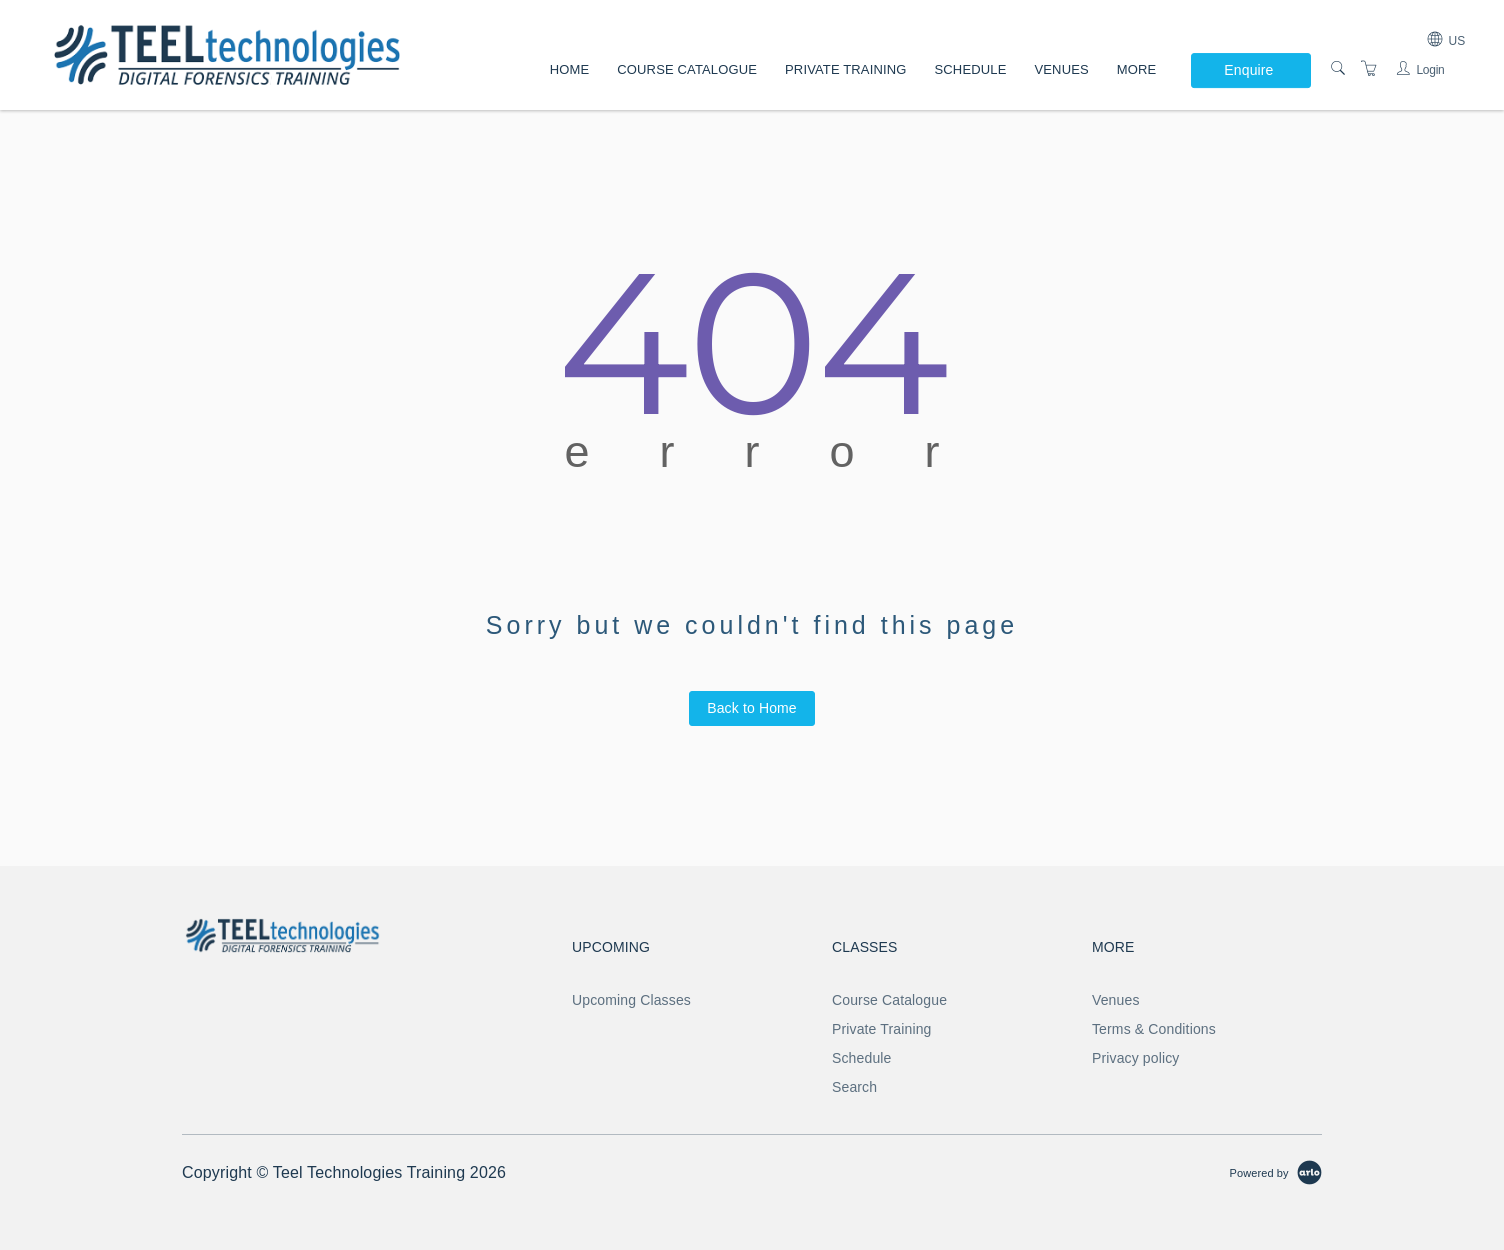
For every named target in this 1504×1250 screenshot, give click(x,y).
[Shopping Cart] (1369, 69)
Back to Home (752, 708)
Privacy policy (1136, 1058)
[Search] (1338, 69)
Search (854, 1087)
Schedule (971, 69)
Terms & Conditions (1154, 1029)
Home (570, 69)
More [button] (1137, 69)
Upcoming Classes (631, 1000)
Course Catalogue (687, 69)
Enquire (1248, 70)
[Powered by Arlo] (1276, 1172)
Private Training (845, 69)
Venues (1061, 69)
